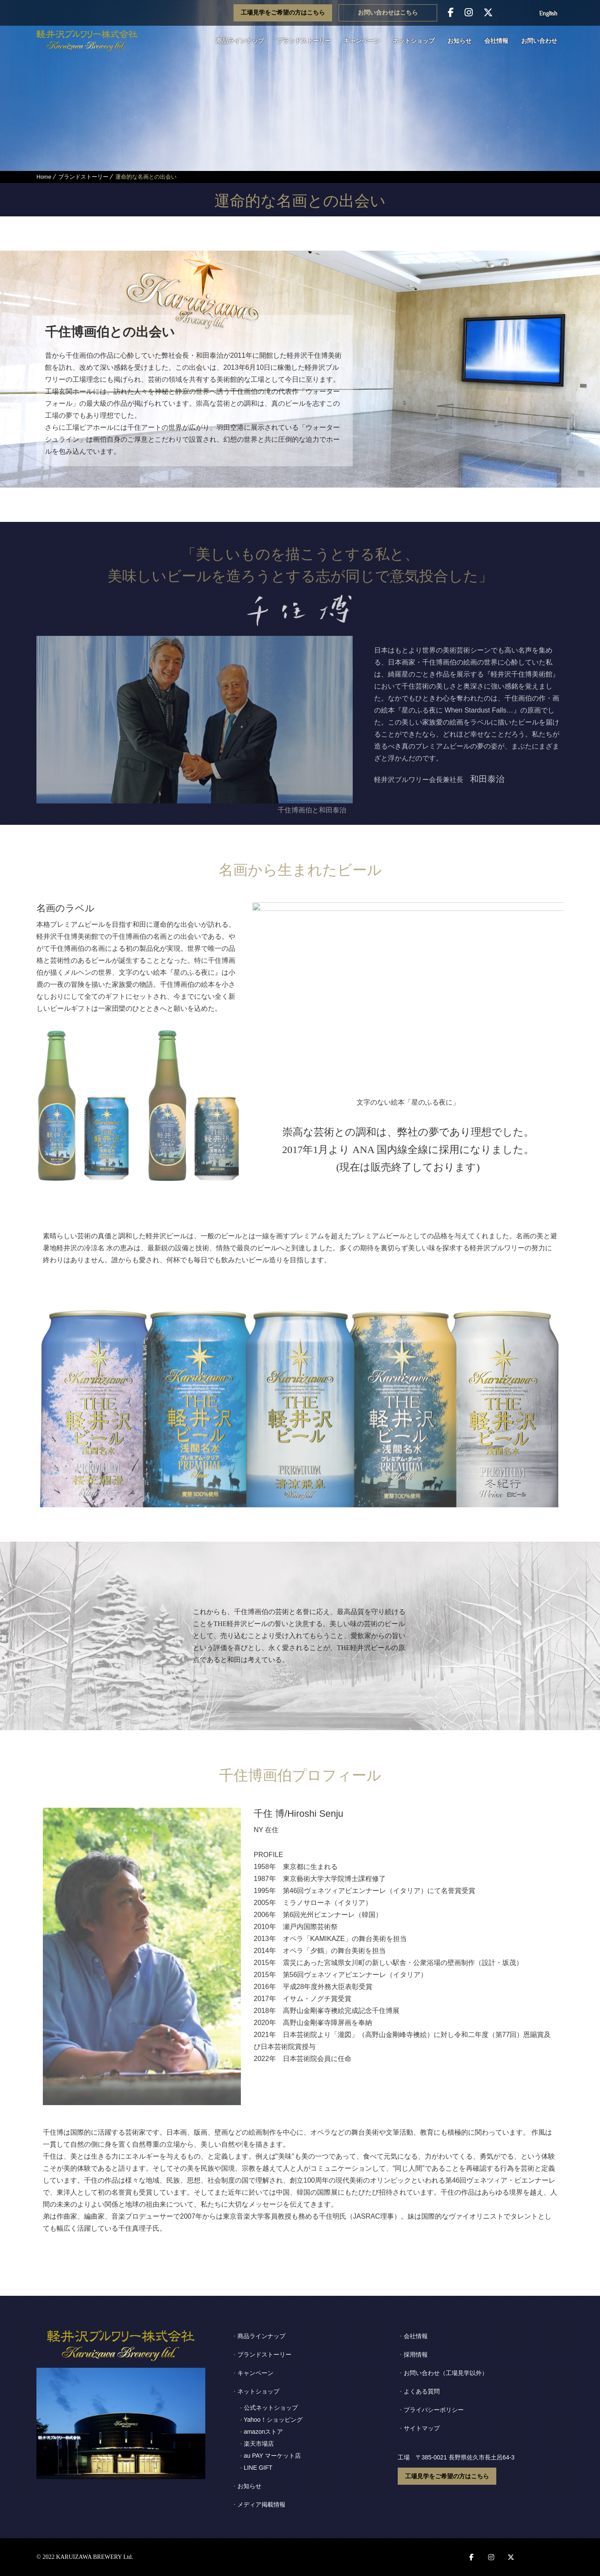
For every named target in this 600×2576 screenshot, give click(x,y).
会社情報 (496, 40)
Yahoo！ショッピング (272, 2419)
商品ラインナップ (240, 40)
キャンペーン (362, 40)
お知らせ (459, 40)
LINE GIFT (258, 2467)
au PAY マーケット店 (272, 2455)
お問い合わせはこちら (388, 12)
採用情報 (416, 2354)
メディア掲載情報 (261, 2504)
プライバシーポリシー (434, 2409)
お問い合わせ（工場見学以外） (446, 2372)
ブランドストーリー (304, 40)
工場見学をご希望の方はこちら (283, 12)
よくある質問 (422, 2391)
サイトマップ (422, 2428)
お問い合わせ (539, 40)
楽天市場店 (259, 2443)
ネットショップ (414, 40)
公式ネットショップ (271, 2407)
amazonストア (263, 2431)
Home (43, 177)
